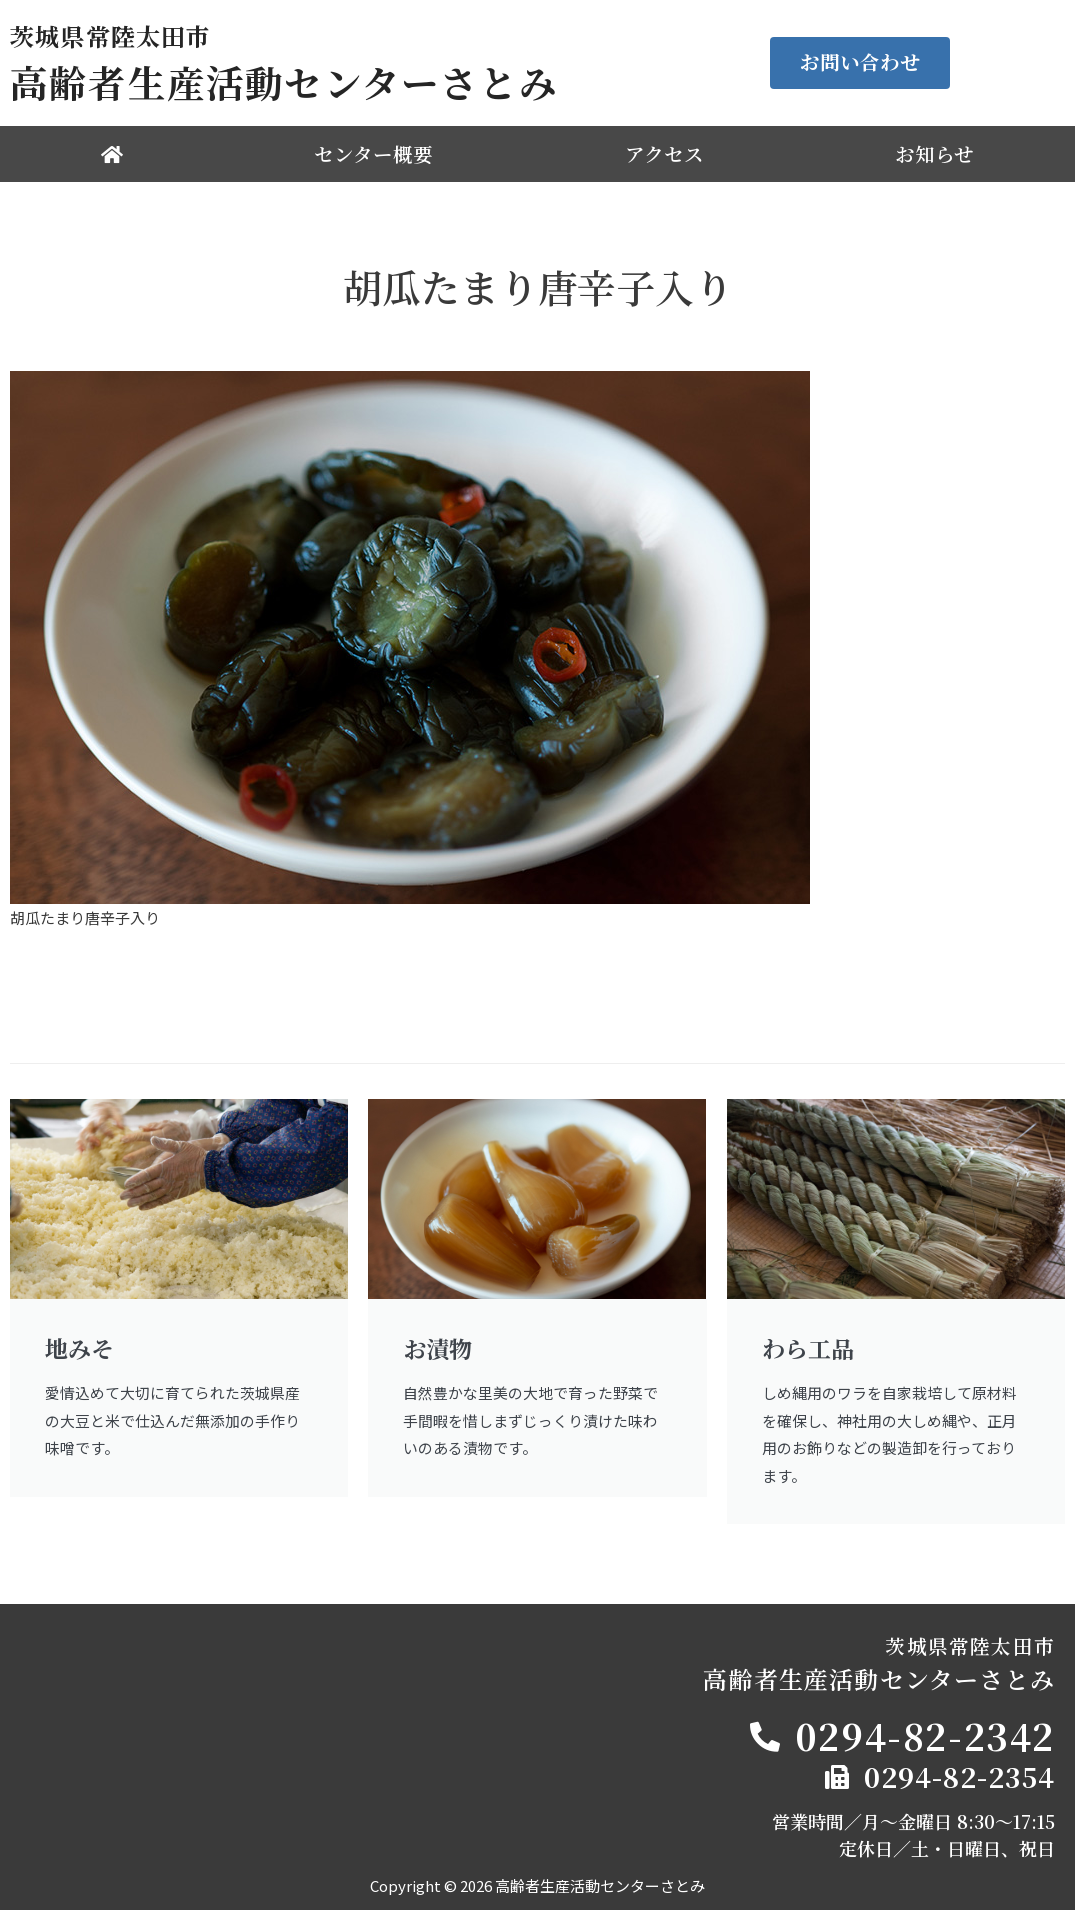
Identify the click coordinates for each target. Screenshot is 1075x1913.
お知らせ (934, 154)
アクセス (664, 154)
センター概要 (373, 154)
